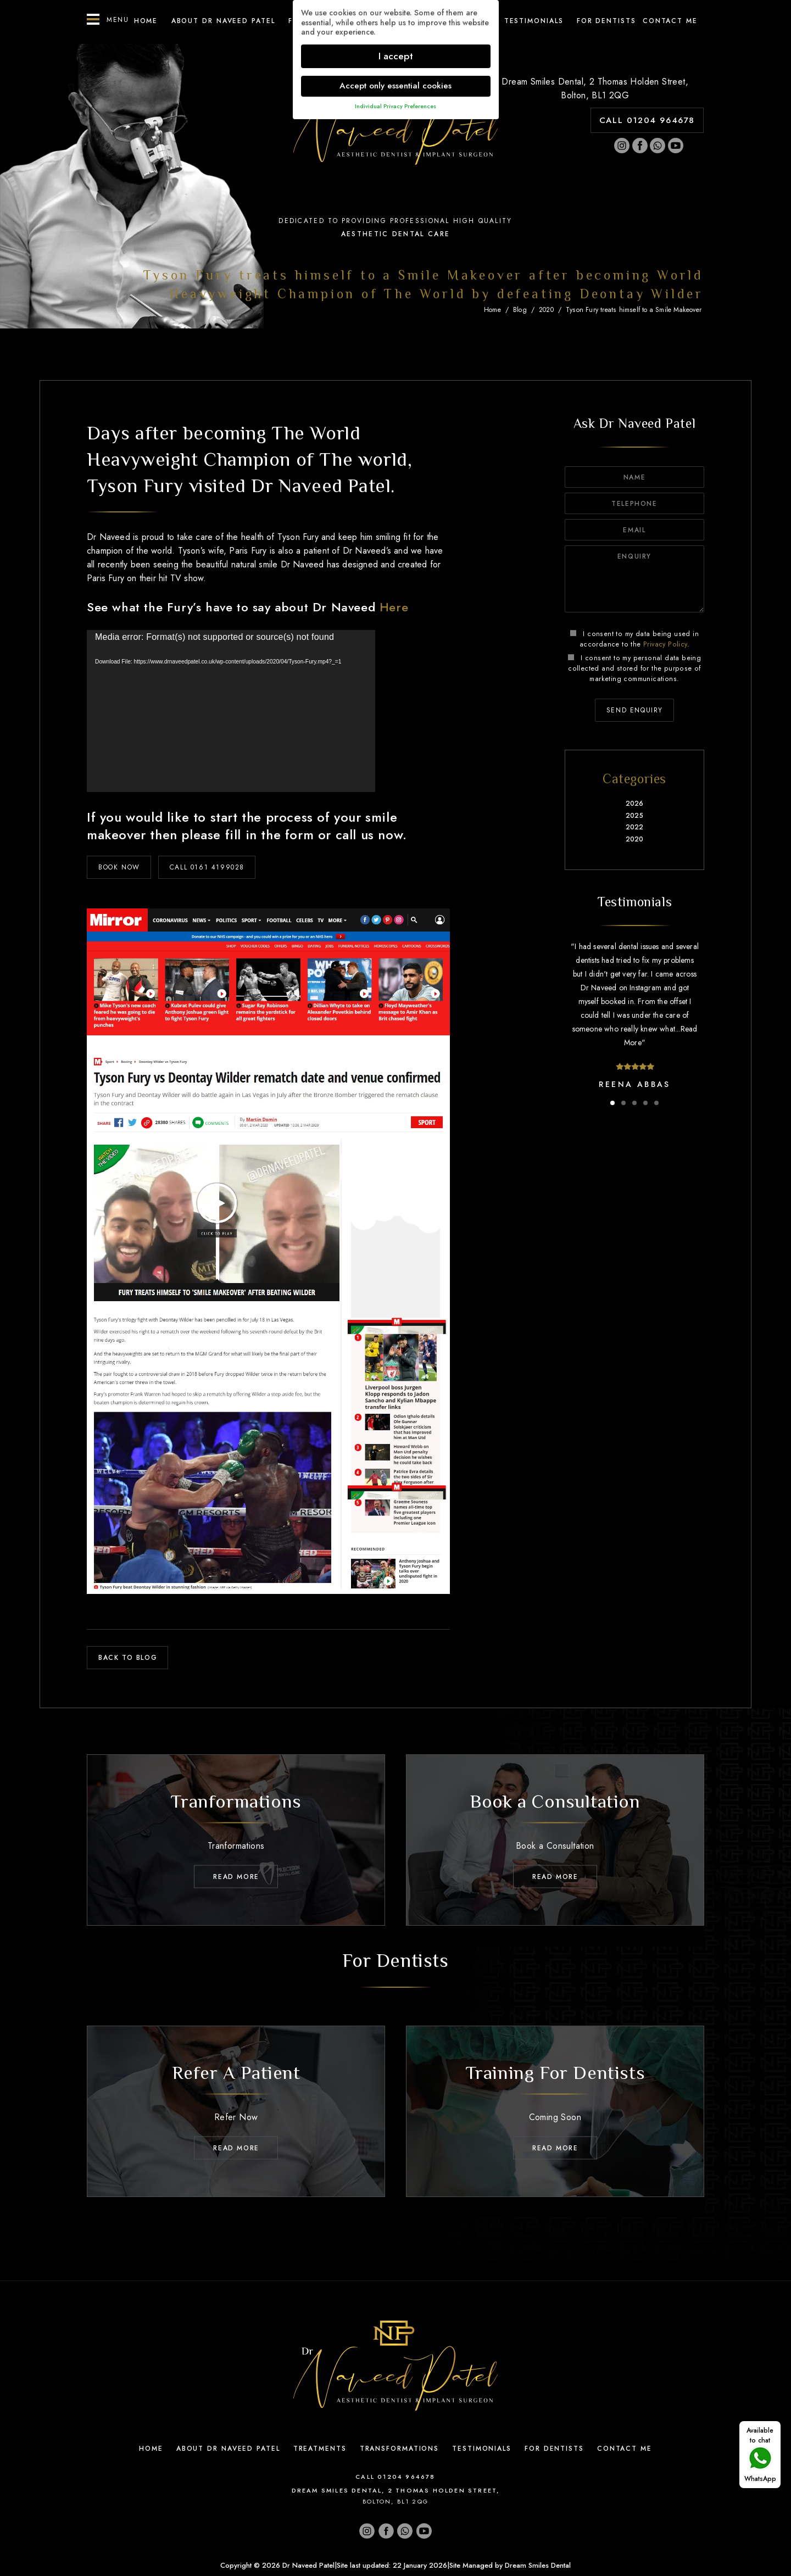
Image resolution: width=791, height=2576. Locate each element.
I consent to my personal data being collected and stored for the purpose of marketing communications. (634, 668)
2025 (634, 816)
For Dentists (606, 21)
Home (146, 21)
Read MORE (236, 1877)
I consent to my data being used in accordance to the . (634, 639)
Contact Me (624, 2449)
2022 (635, 827)
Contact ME (670, 21)
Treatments (320, 2449)
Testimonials (534, 21)
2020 (546, 310)
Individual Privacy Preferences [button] (395, 106)
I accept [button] (395, 56)
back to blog (127, 1658)
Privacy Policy (665, 644)
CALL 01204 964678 (647, 120)
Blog (520, 310)
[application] (231, 711)
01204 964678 (406, 2476)
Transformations (399, 2449)
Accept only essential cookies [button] (395, 86)
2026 (635, 804)
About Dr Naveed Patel (223, 21)
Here (394, 607)
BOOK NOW (119, 867)
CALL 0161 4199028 (207, 867)
